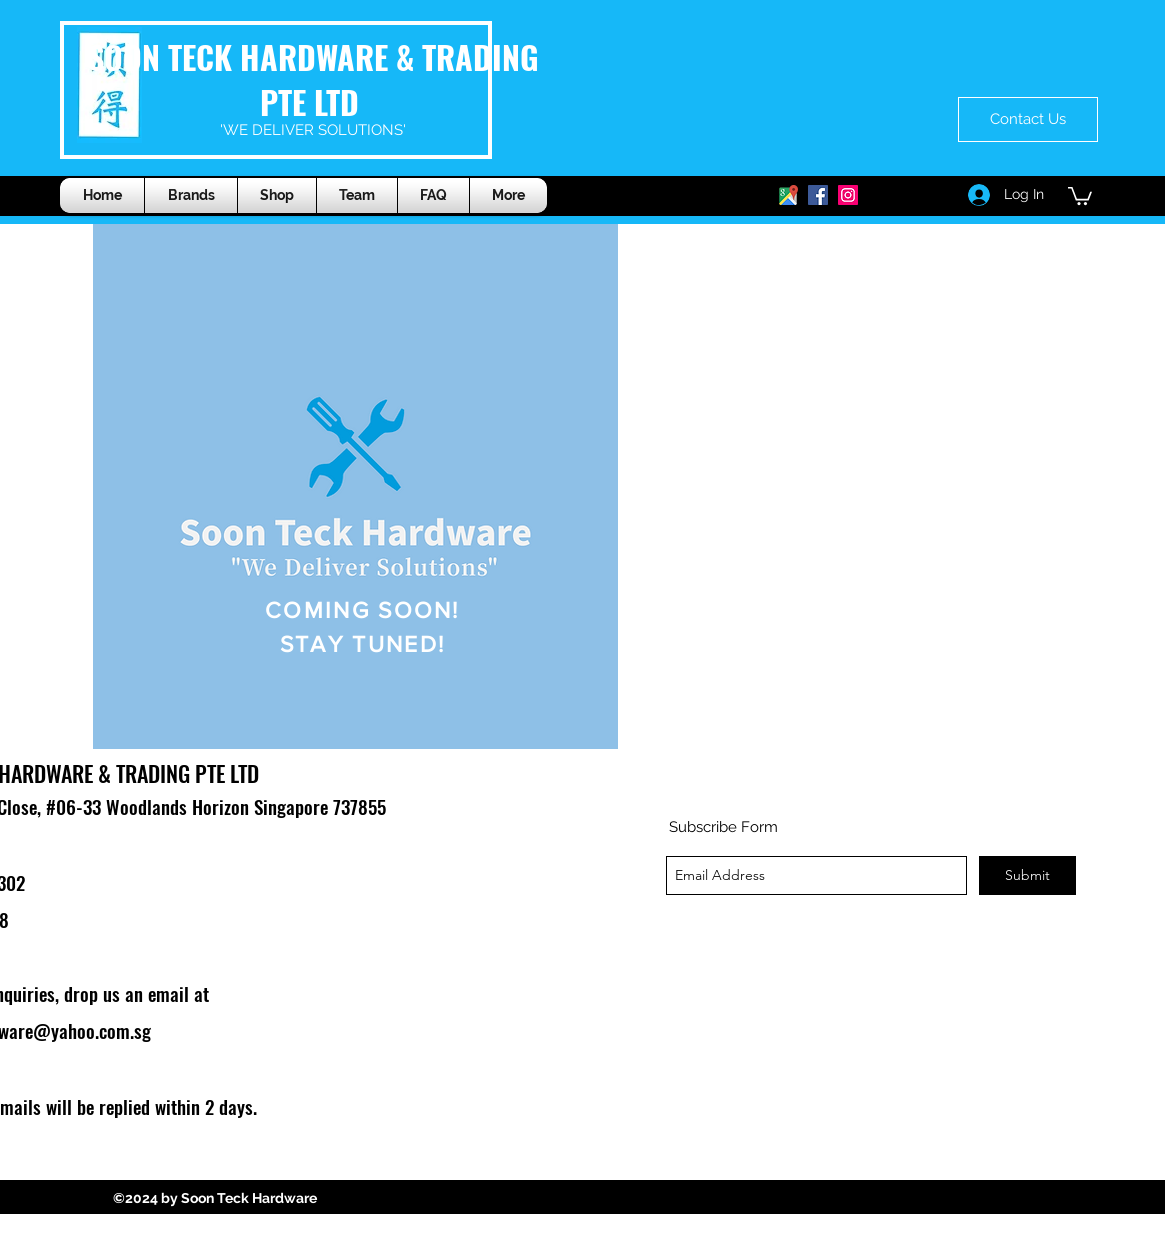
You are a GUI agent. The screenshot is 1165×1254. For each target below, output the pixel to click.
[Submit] (1027, 875)
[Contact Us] (1028, 119)
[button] (277, 195)
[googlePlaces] (788, 195)
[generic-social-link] (818, 195)
